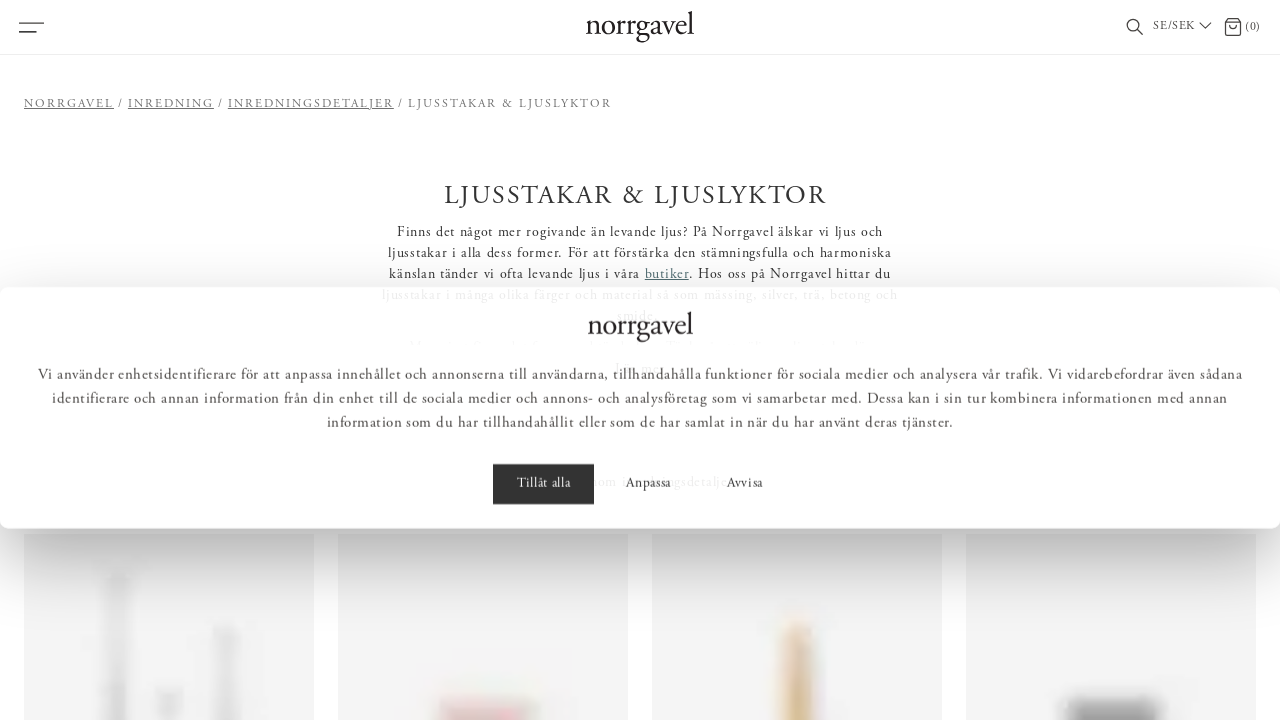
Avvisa (745, 676)
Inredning (171, 104)
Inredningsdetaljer (311, 104)
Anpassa (648, 676)
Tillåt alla (543, 676)
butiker (667, 275)
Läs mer (640, 370)
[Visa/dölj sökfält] (1135, 27)
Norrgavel (69, 104)
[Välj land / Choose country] (1184, 27)
